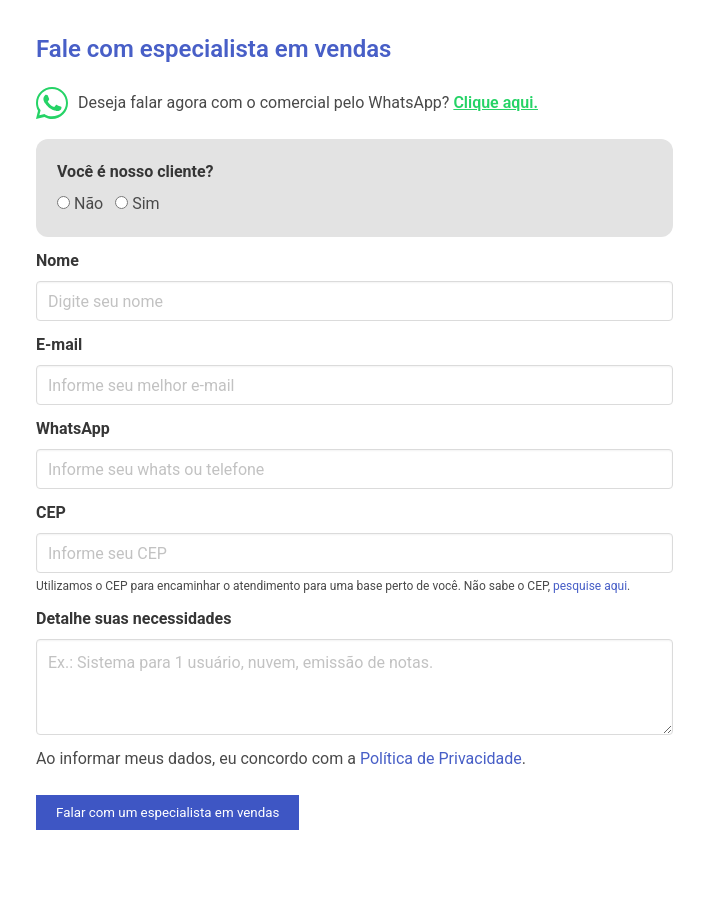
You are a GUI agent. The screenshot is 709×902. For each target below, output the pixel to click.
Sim (137, 203)
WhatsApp (73, 428)
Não (80, 203)
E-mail (59, 344)
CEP (51, 512)
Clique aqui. (495, 102)
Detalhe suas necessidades (133, 618)
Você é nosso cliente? (135, 171)
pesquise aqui (590, 586)
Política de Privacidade (441, 758)
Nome (57, 260)
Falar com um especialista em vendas (167, 812)
